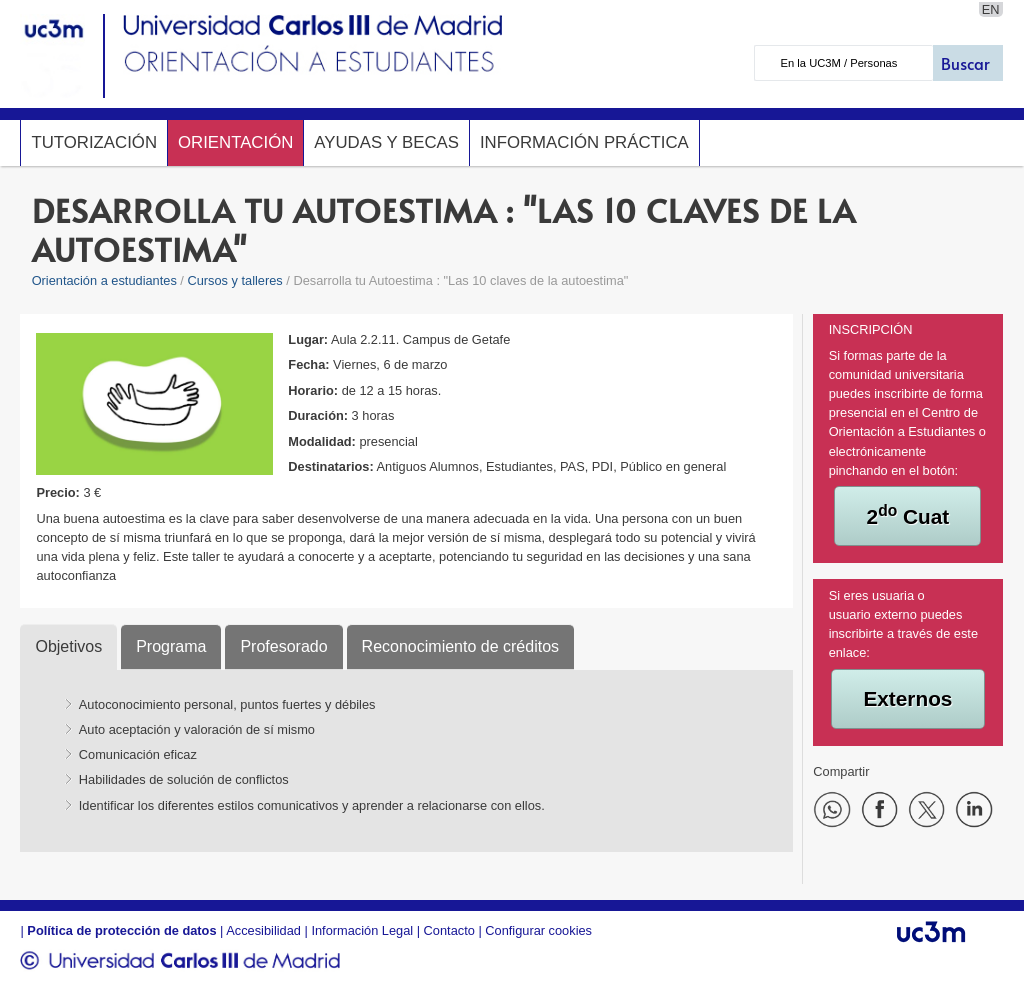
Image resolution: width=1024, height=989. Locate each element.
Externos (907, 698)
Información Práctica (584, 142)
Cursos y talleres (234, 280)
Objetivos (68, 646)
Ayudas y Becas (386, 142)
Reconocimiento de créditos (460, 646)
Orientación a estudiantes (104, 280)
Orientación (235, 142)
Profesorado (283, 646)
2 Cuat (908, 515)
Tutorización (94, 142)
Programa (171, 646)
